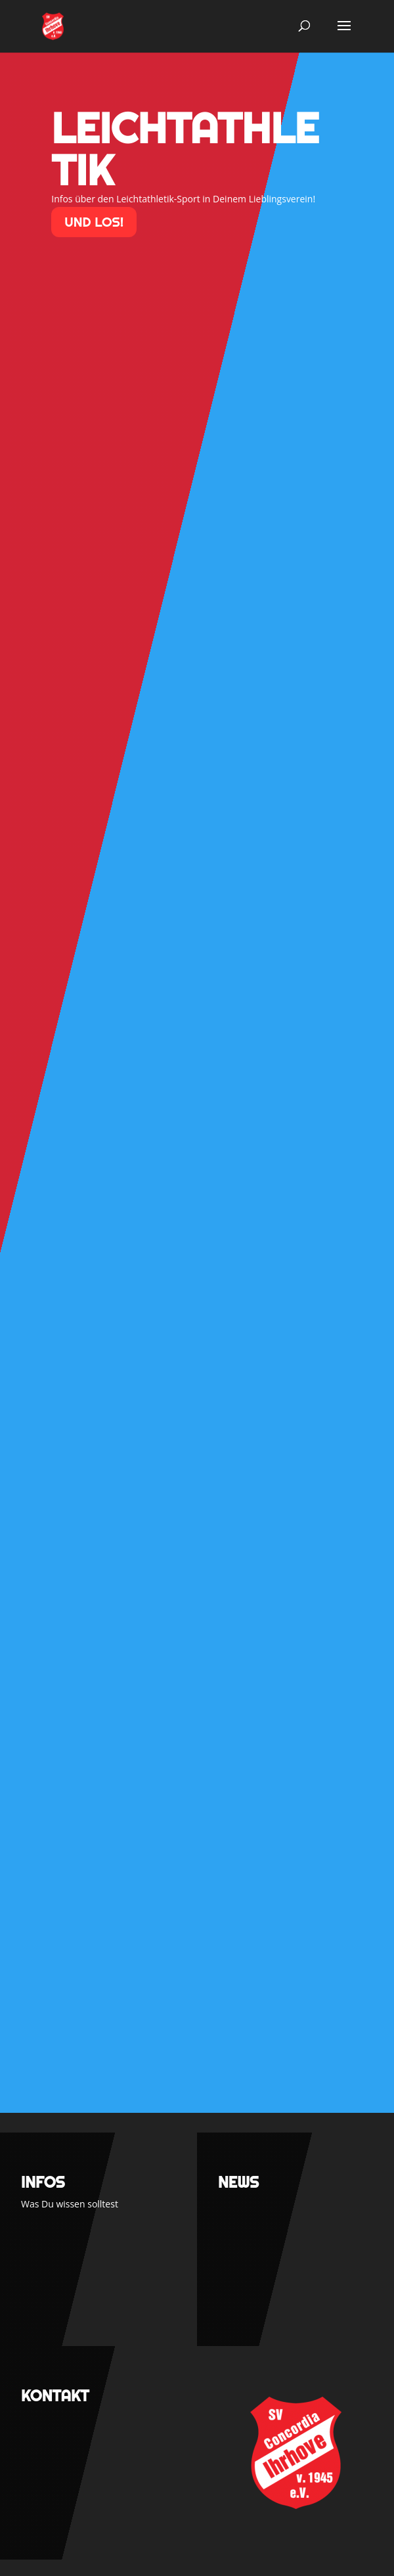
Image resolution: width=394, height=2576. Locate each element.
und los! (93, 222)
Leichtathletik (184, 149)
